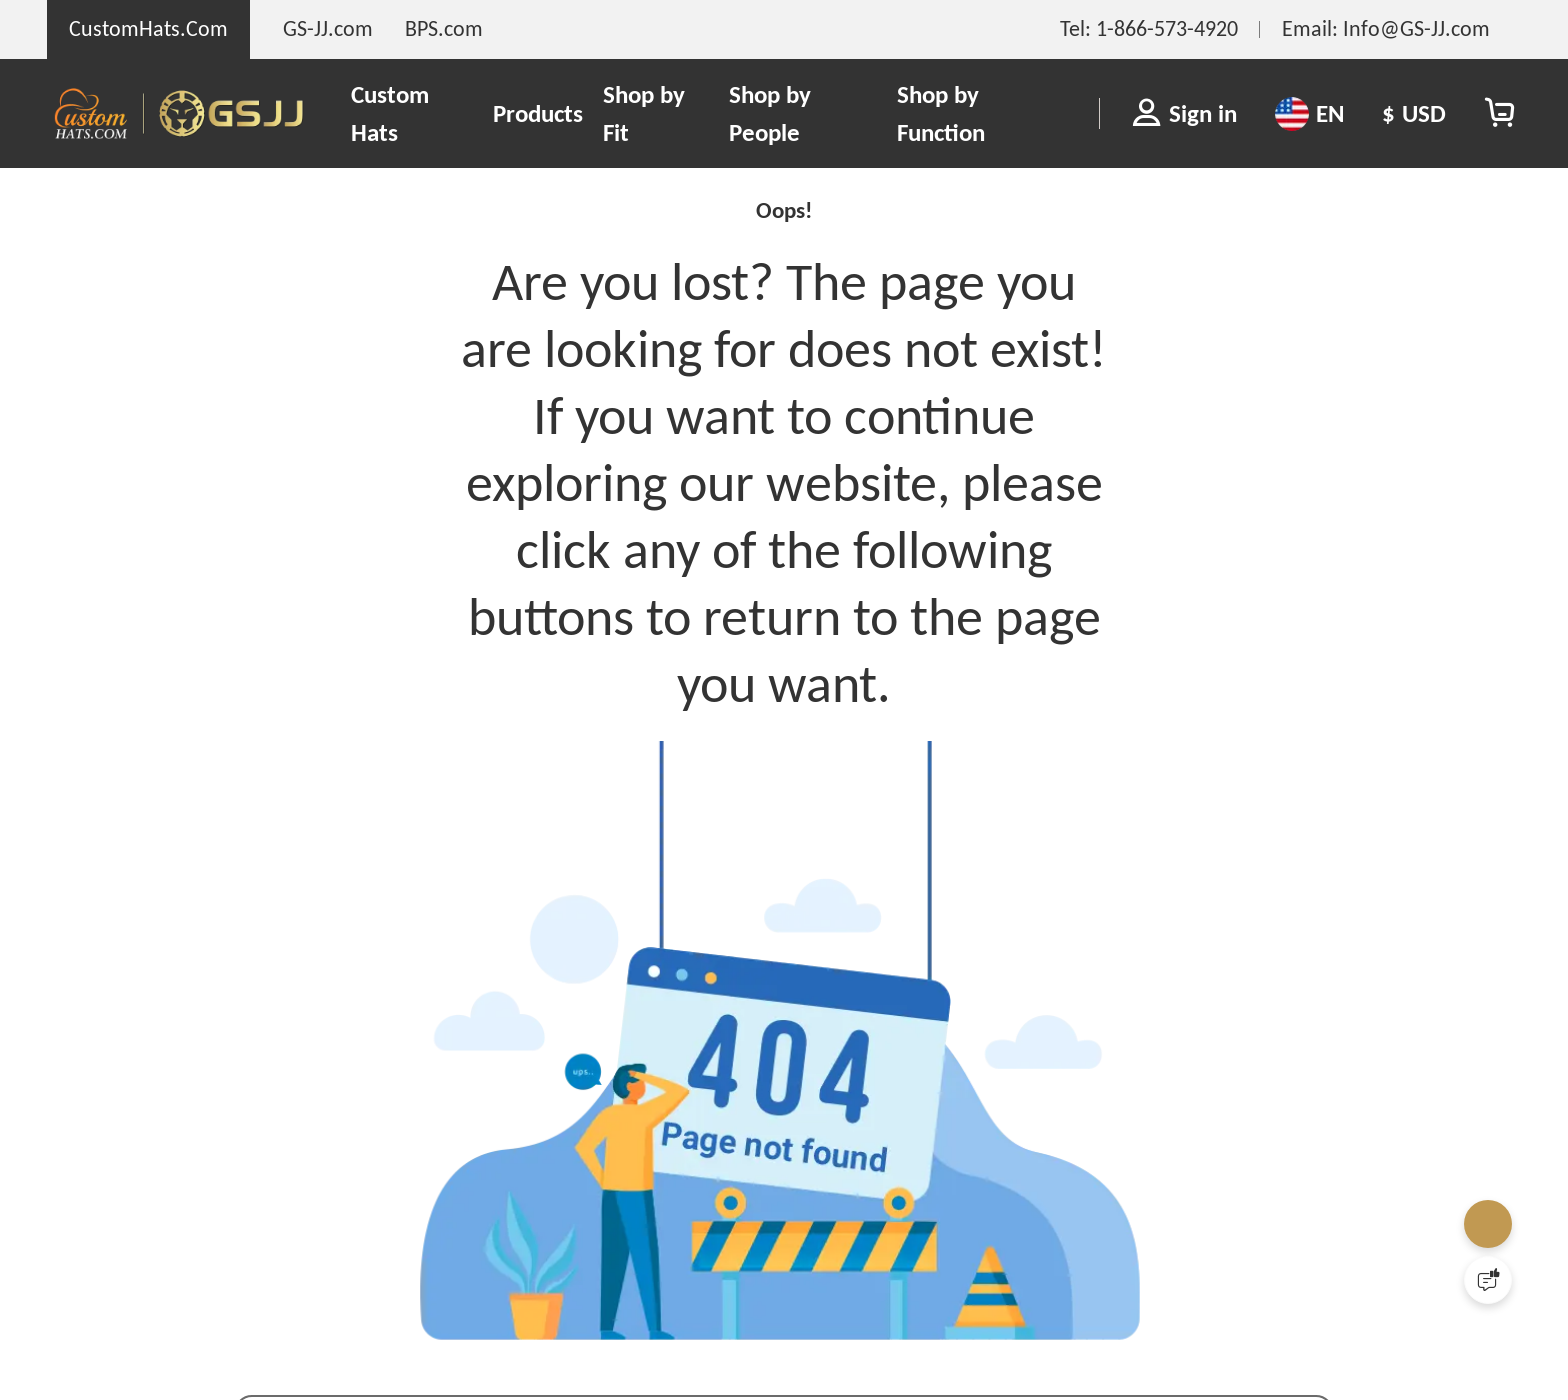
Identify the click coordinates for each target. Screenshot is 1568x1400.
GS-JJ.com (328, 28)
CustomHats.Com (148, 28)
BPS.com (444, 28)
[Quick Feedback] (1488, 1280)
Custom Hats (390, 113)
